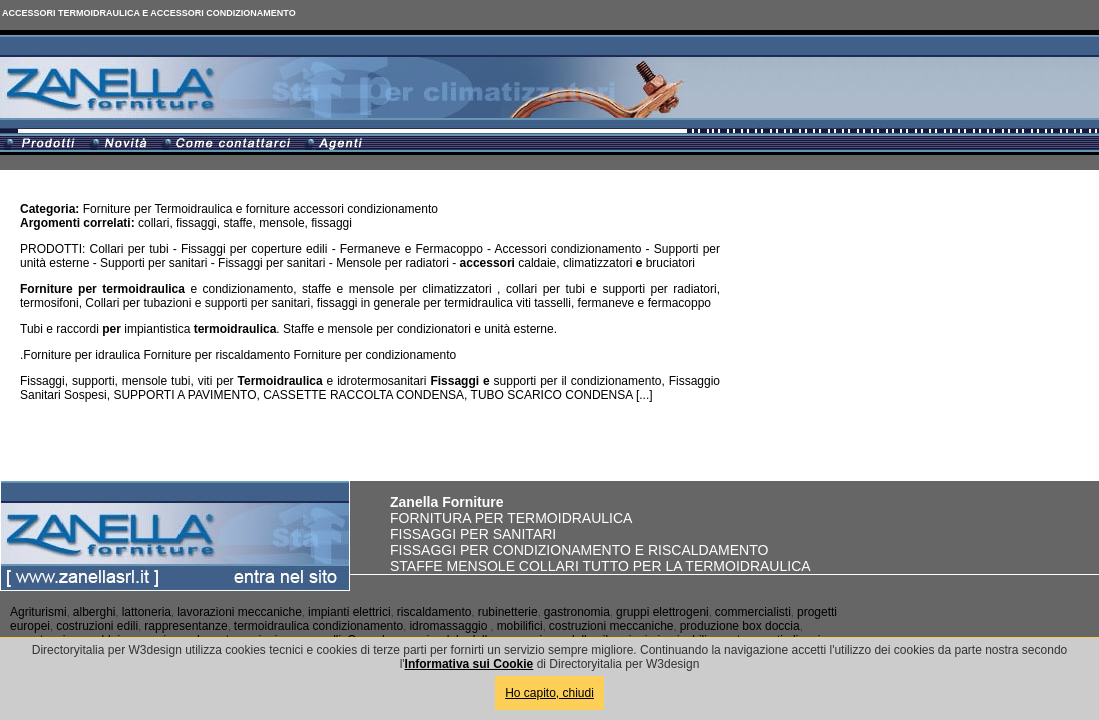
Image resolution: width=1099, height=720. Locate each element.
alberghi (94, 612)
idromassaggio (448, 626)
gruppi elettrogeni (662, 612)
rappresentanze (185, 626)
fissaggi (196, 223)
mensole (281, 223)
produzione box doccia (740, 626)
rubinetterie (508, 612)
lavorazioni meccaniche (239, 612)
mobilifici (520, 626)
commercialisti (753, 612)
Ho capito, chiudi (549, 693)
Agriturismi (38, 612)
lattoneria (146, 612)
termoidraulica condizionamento (318, 626)
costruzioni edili (97, 626)
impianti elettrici (349, 612)
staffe (237, 223)
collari (153, 223)
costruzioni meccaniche (611, 626)
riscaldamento (434, 612)
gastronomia (577, 612)
